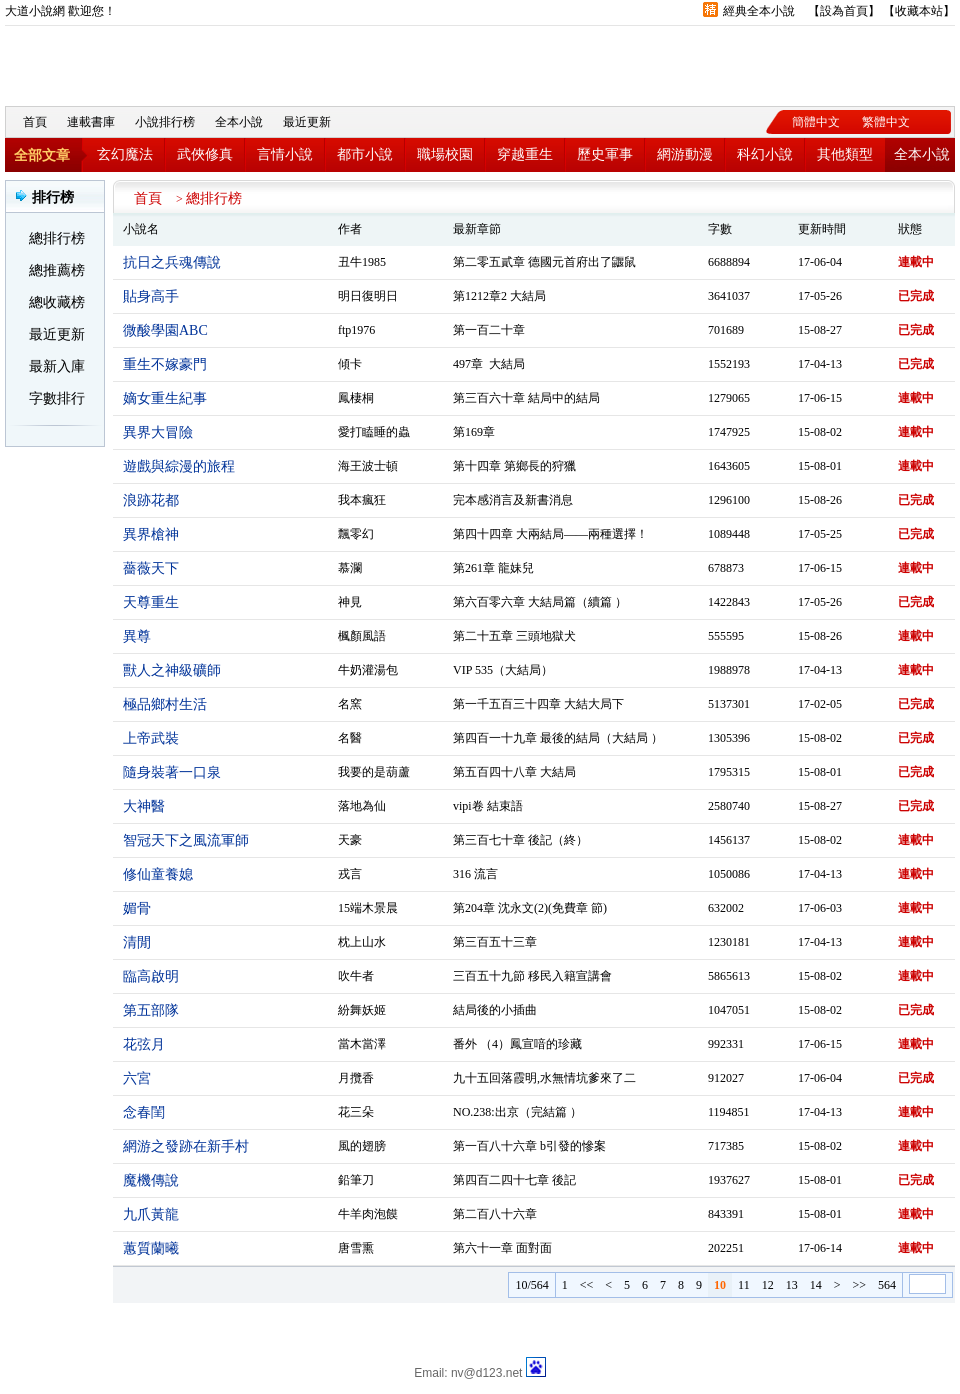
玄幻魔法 (125, 154)
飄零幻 (356, 534)
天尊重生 (151, 602)
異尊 (137, 636)
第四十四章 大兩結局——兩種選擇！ (550, 534)
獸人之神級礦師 (172, 670)
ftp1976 (356, 330)
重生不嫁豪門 (165, 364)
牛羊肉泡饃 (368, 1214)
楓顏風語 (362, 636)
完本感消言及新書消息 (513, 500)
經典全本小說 (759, 11)
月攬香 (356, 1078)
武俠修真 (205, 154)
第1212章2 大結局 (499, 296)
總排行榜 (57, 238)
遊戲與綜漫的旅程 (179, 466)
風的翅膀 (362, 1146)
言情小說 (285, 154)
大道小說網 (115, 61)
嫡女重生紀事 (165, 398)
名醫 (350, 738)
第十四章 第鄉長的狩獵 (514, 466)
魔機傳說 (151, 1180)
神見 (350, 602)
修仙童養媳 (158, 874)
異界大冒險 (158, 432)
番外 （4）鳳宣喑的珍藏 (517, 1044)
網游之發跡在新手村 (186, 1146)
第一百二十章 (489, 330)
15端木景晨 (368, 908)
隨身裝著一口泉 (172, 772)
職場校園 (445, 154)
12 (768, 1285)
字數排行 (57, 398)
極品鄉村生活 (165, 704)
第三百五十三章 (495, 942)
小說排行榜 (165, 122)
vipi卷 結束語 (488, 806)
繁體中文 (886, 122)
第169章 (474, 432)
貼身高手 (151, 296)
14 (816, 1285)
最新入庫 (57, 366)
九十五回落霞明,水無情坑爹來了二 (544, 1078)
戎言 (350, 874)
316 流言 (475, 874)
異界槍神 (151, 534)
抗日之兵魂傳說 (172, 262)
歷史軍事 (605, 154)
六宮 (137, 1078)
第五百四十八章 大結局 (514, 772)
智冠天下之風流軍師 (186, 840)
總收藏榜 (57, 302)
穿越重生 (525, 154)
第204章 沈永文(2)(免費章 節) (530, 908)
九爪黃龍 (151, 1214)
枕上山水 (362, 942)
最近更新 (307, 122)
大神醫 (144, 806)
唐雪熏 (356, 1248)
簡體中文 (816, 122)
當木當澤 (362, 1044)
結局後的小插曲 (495, 1010)
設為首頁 (844, 11)
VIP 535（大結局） (503, 670)
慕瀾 (350, 568)
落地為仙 (362, 806)
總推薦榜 (57, 270)
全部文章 (42, 155)
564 (887, 1285)
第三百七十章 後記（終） (520, 840)
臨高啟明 (151, 976)
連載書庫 (91, 122)
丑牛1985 (362, 262)
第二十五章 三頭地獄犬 (514, 636)
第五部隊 (151, 1010)
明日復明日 (368, 296)
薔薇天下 (151, 568)
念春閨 (144, 1112)
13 (792, 1285)
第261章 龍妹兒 (493, 568)
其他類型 (845, 154)
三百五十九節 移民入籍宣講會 (532, 976)
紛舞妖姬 (362, 1010)
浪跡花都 (151, 500)
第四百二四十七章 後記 (514, 1180)
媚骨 (137, 908)
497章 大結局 (489, 364)
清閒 (137, 942)
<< (587, 1285)
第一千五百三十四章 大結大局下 (538, 704)
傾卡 (350, 364)
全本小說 (239, 122)
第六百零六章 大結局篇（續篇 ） (540, 602)
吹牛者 (356, 976)
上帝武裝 (151, 738)
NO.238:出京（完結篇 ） (517, 1112)
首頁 (35, 122)
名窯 (350, 704)
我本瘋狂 (362, 500)
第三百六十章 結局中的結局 (526, 398)
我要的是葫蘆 (374, 772)
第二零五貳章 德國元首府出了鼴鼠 (544, 262)
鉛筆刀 (356, 1180)
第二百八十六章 (495, 1214)
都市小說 (365, 154)
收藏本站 (919, 11)
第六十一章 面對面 (502, 1248)
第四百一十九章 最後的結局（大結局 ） (558, 738)
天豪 (350, 840)
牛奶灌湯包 (368, 670)
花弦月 (144, 1044)
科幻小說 (765, 154)
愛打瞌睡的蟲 (374, 432)
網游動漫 (685, 154)
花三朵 (356, 1112)
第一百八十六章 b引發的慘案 (529, 1146)
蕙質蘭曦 (151, 1248)
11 (744, 1285)
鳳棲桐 (356, 398)
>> (859, 1285)
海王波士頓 (368, 466)
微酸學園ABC (165, 330)
